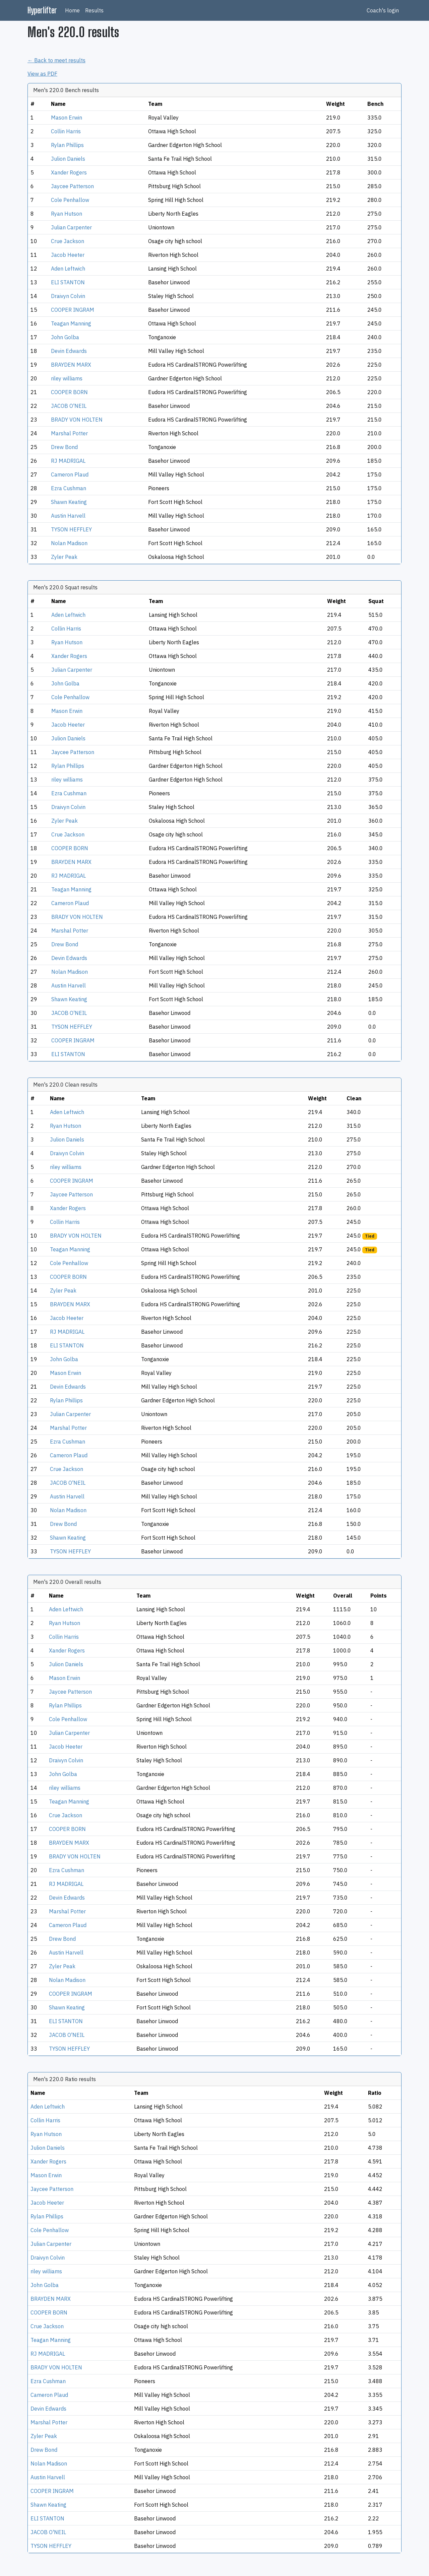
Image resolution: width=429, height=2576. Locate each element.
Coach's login (383, 10)
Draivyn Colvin (68, 296)
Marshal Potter (69, 433)
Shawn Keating (69, 502)
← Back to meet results (56, 60)
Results (94, 10)
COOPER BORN (69, 392)
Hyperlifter (42, 10)
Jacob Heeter (67, 254)
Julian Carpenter (71, 227)
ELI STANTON (68, 282)
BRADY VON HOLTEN (77, 419)
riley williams (66, 378)
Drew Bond (64, 447)
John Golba (65, 337)
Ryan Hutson (66, 213)
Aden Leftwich (68, 268)
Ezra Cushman (68, 488)
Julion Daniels (68, 158)
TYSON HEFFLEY (71, 529)
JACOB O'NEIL (68, 405)
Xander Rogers (69, 172)
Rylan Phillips (67, 145)
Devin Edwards (69, 351)
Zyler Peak (64, 557)
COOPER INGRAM (72, 309)
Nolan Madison (69, 543)
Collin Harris (66, 131)
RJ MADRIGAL (68, 460)
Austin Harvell (68, 515)
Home (72, 10)
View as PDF (42, 73)
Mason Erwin (66, 117)
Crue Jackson (67, 241)
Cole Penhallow (70, 200)
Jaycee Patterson (72, 186)
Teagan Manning (71, 323)
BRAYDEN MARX (71, 364)
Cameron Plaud (69, 474)
